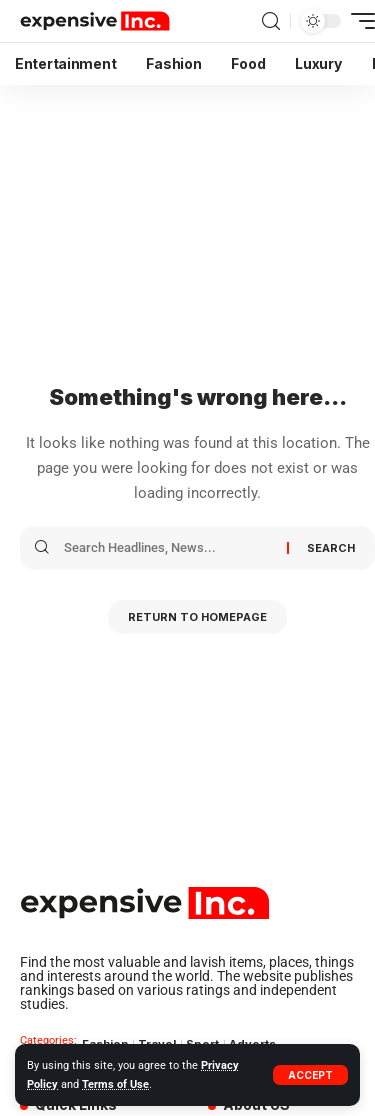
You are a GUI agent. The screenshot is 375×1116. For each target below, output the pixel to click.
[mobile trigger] (358, 21)
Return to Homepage (197, 617)
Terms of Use (115, 1084)
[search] (271, 21)
